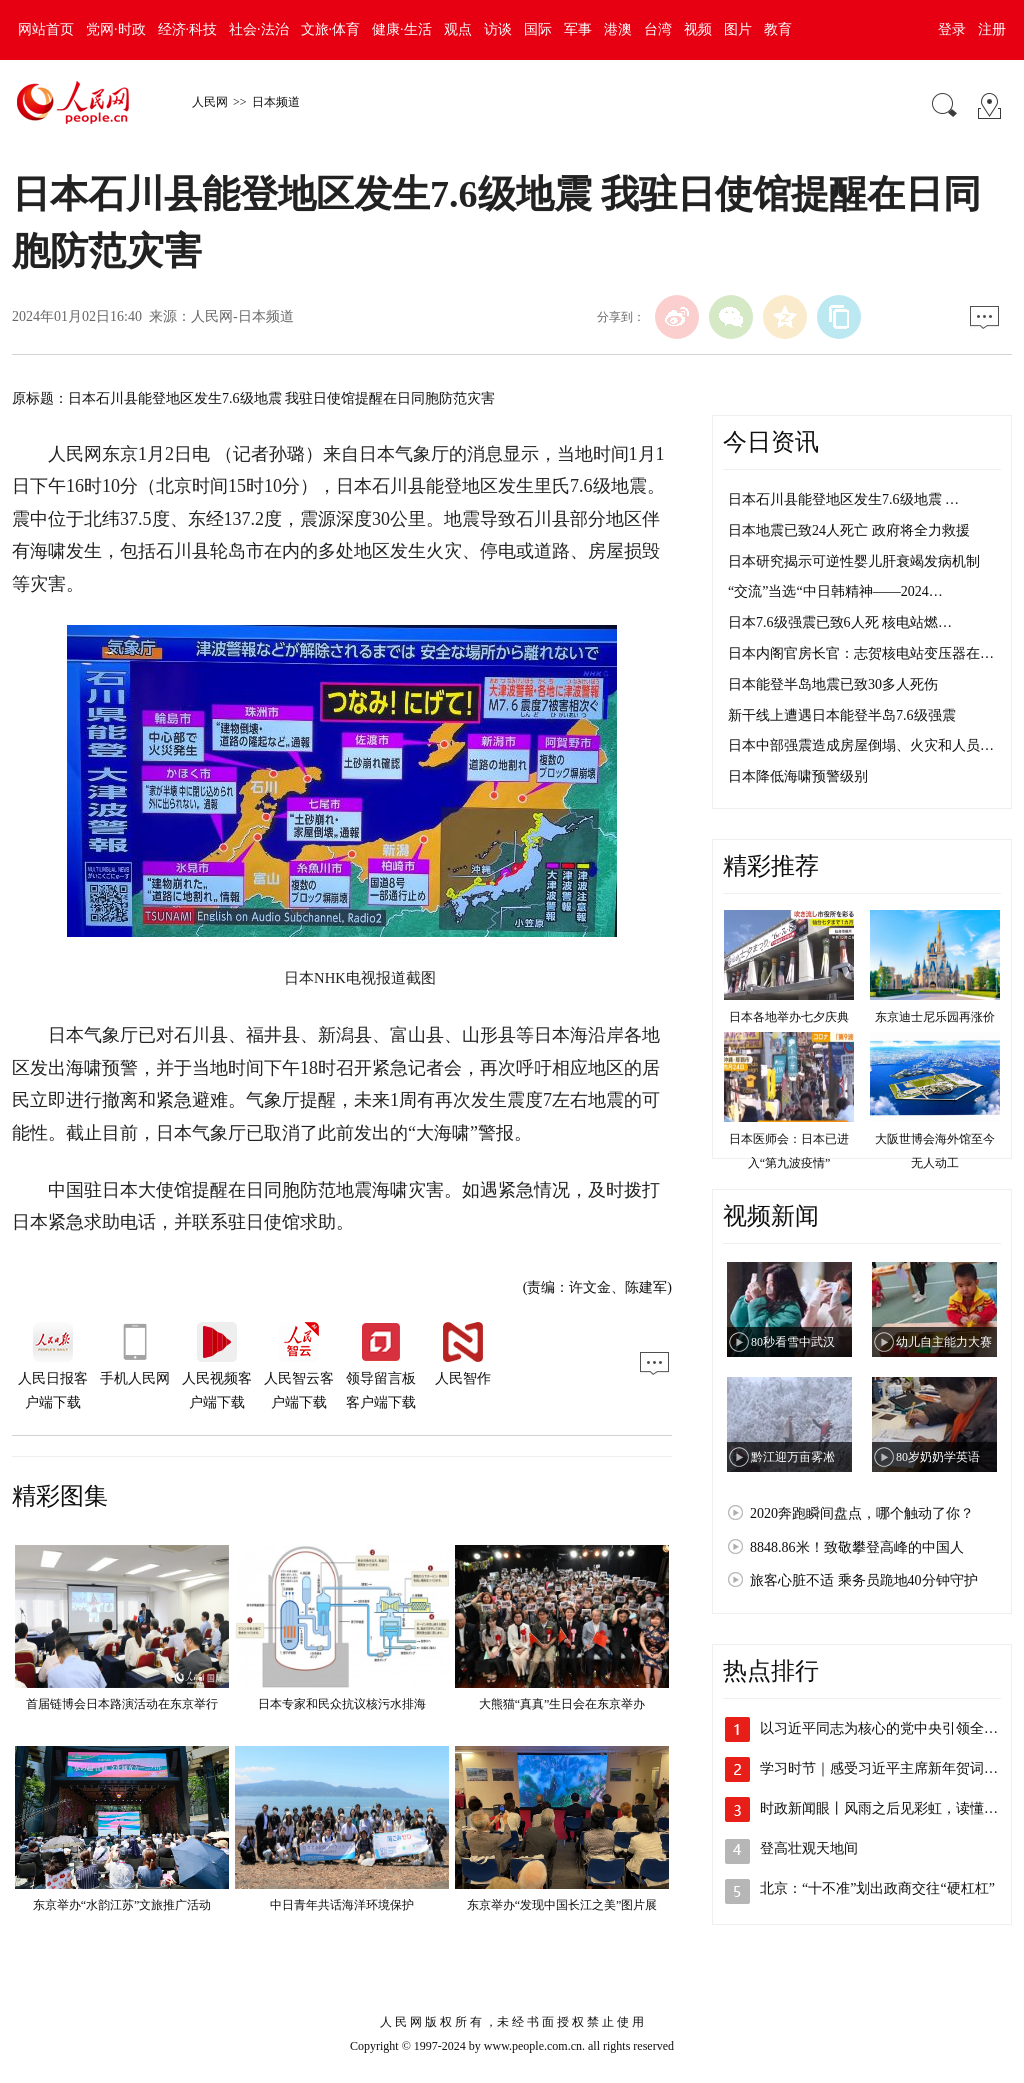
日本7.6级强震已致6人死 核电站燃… (840, 622)
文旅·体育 (331, 29)
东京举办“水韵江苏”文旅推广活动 (122, 1905)
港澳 (618, 29)
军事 (578, 29)
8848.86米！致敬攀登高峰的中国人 (857, 1547)
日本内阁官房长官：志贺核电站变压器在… (861, 653)
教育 (778, 29)
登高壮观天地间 (809, 1848)
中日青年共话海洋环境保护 (342, 1905)
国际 (538, 29)
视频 (698, 29)
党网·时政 (116, 29)
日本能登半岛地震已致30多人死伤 (833, 684)
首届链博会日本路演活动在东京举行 (122, 1704)
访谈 (498, 29)
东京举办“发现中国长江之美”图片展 (562, 1905)
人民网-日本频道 (242, 316)
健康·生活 (402, 29)
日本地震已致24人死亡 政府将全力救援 (849, 530)
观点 (458, 29)
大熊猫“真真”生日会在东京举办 (562, 1704)
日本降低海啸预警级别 (798, 776)
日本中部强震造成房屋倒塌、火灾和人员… (861, 745)
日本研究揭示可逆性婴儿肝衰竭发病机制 (854, 561)
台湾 (658, 29)
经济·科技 (188, 29)
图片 (738, 29)
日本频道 (276, 102)
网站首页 (46, 29)
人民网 (210, 102)
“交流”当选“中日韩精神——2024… (835, 591)
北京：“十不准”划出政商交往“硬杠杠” (877, 1888)
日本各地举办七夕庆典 (789, 1017)
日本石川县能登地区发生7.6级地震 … (843, 499)
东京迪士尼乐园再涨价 (935, 1017)
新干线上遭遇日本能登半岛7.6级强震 (842, 715)
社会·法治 (259, 29)
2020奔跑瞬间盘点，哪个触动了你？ (862, 1513)
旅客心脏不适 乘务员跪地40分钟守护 (864, 1580)
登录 (952, 29)
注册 (992, 29)
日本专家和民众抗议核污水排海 (342, 1704)
